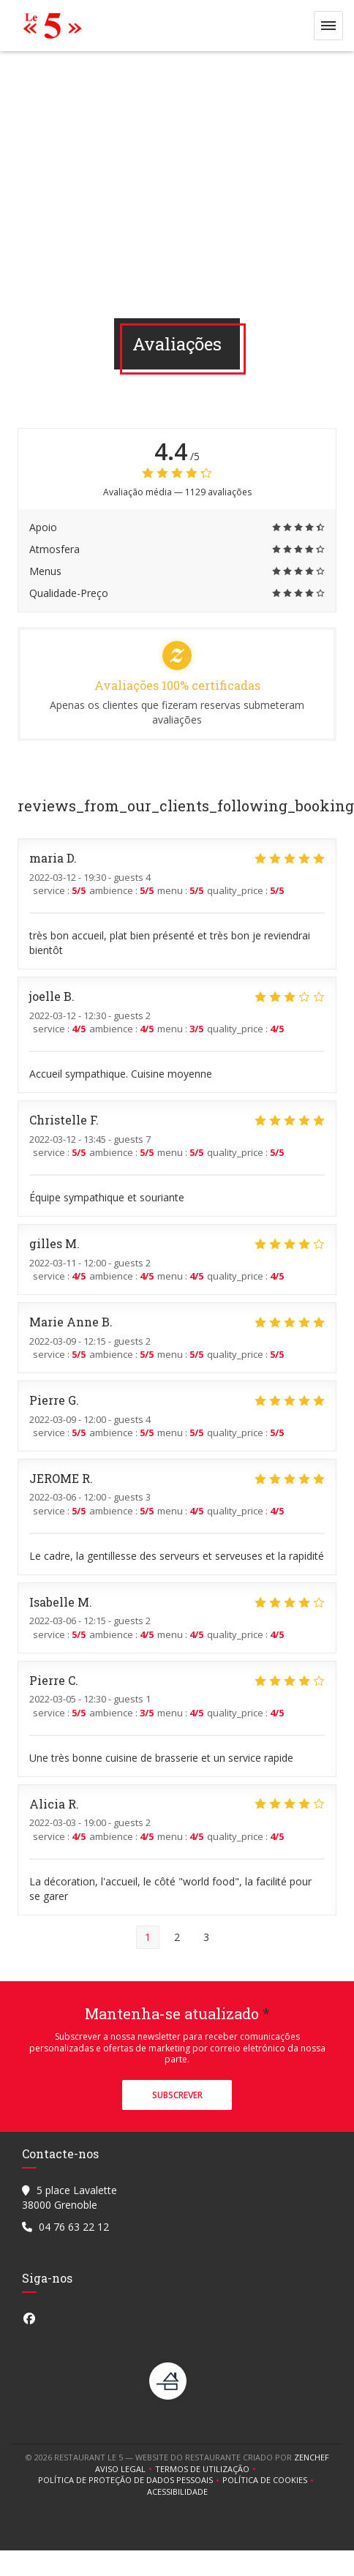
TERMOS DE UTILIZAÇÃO (207, 2469)
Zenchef (311, 2457)
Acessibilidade (177, 2492)
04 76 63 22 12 (74, 2227)
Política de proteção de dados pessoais (130, 2480)
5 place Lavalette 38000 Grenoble (69, 2197)
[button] (328, 25)
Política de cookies (269, 2480)
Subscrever (177, 2095)
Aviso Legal (125, 2469)
